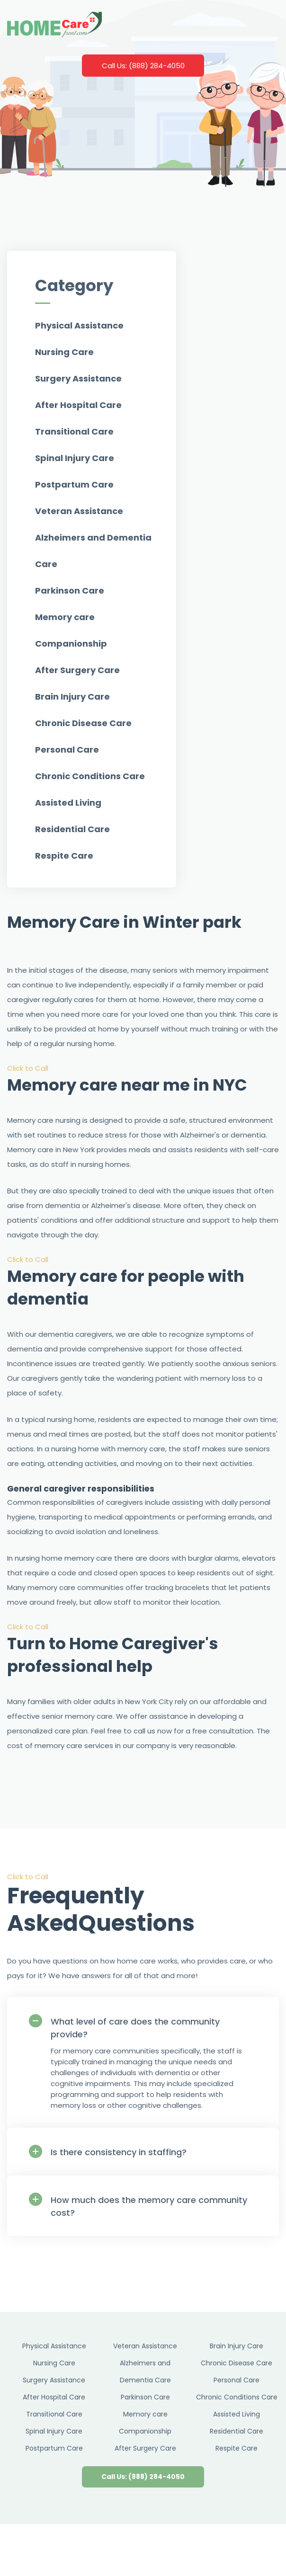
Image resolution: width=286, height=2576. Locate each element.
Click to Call (27, 1068)
